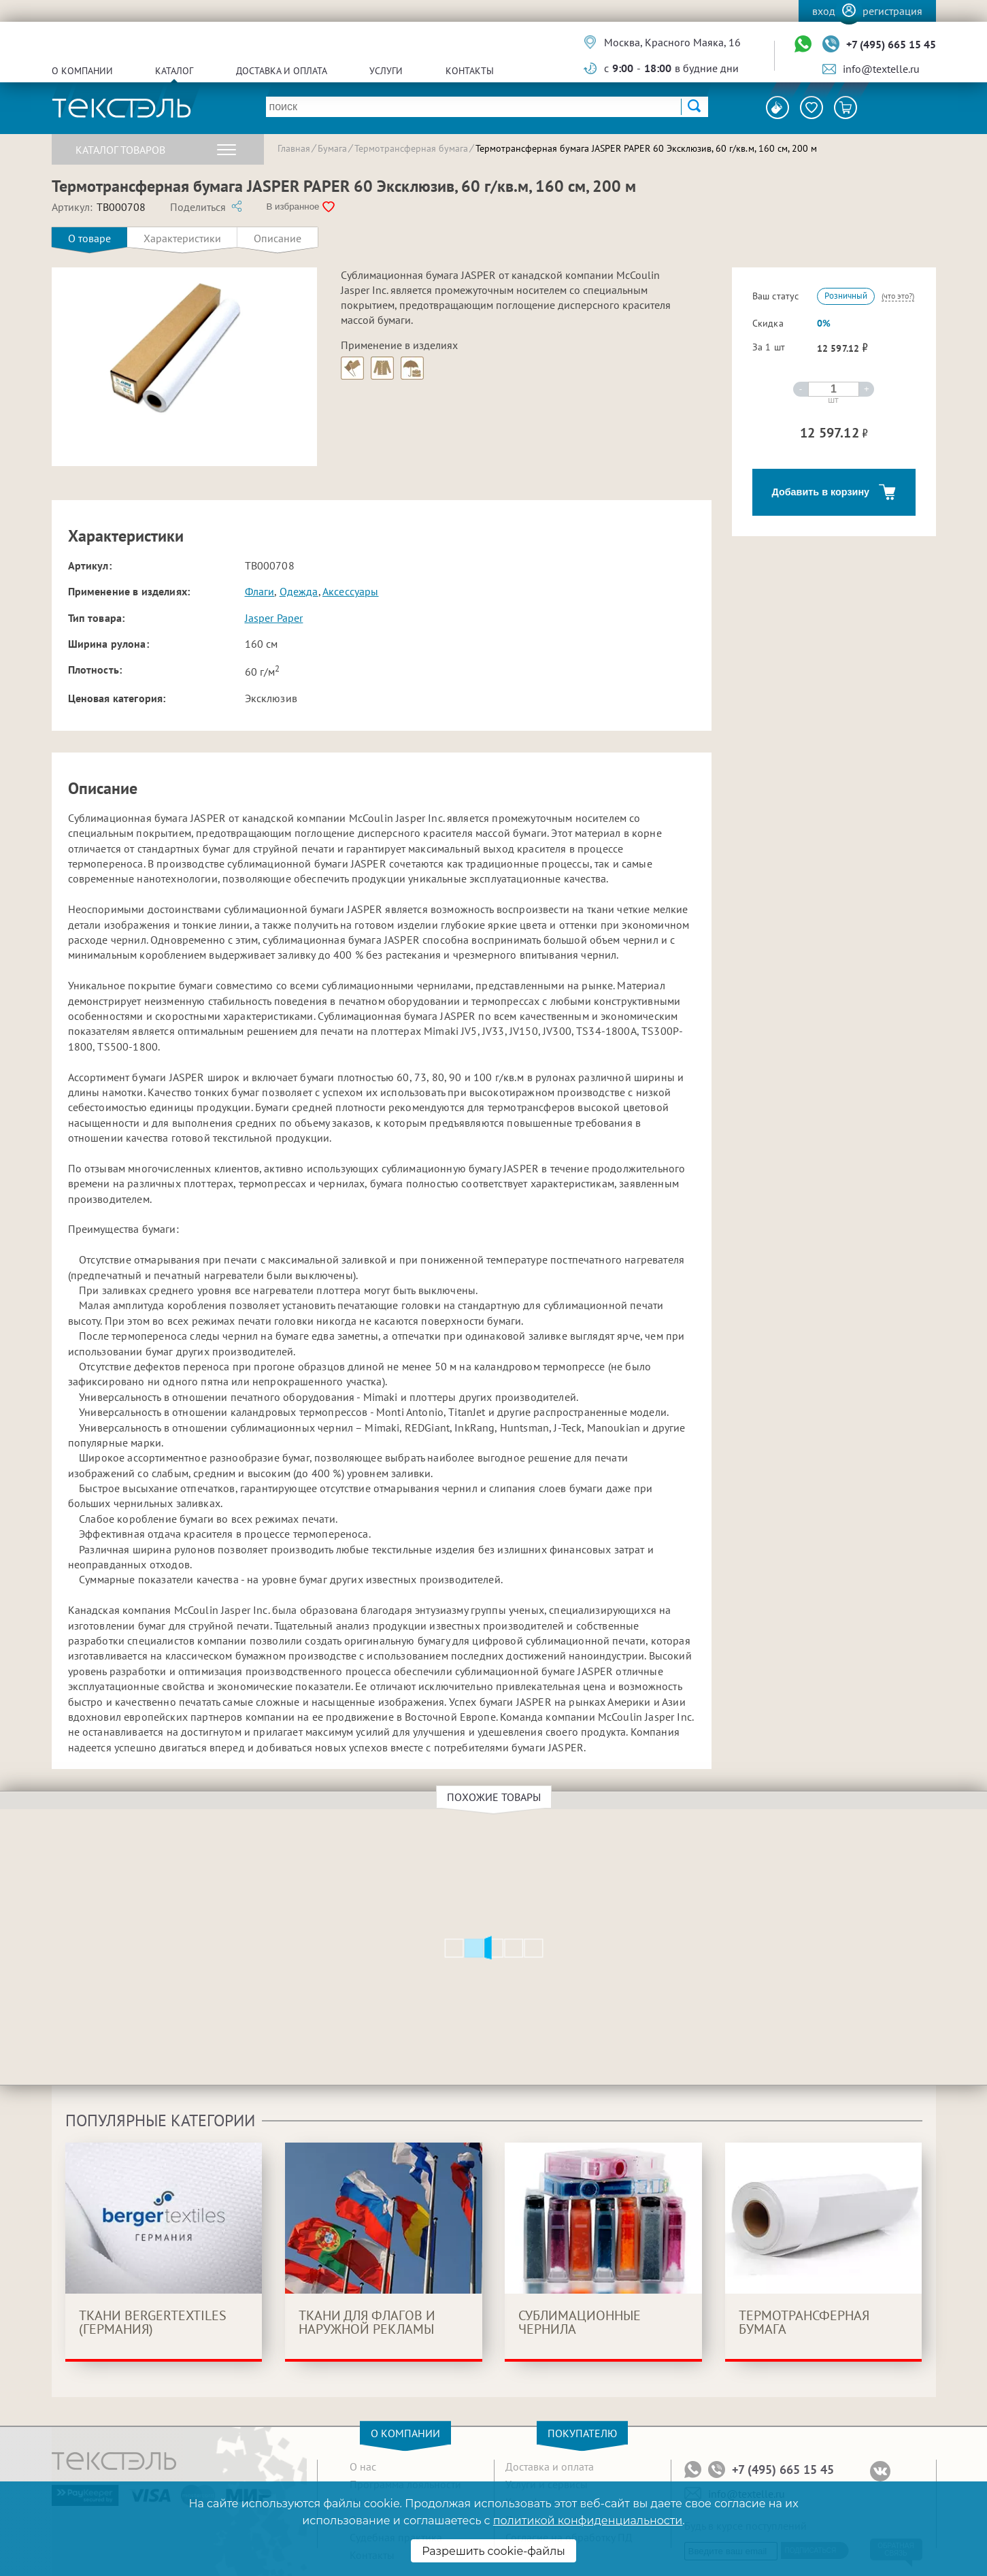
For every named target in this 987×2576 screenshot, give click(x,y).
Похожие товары (496, 1797)
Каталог (174, 71)
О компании (82, 71)
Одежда (299, 591)
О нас (363, 2466)
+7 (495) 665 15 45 (891, 44)
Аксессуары (350, 591)
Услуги (386, 71)
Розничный (845, 295)
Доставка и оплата (281, 71)
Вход (823, 10)
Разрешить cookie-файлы (493, 2551)
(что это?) (898, 296)
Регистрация (892, 10)
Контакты (470, 71)
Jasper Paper (274, 618)
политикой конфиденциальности (587, 2520)
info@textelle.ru (881, 69)
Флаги (260, 591)
